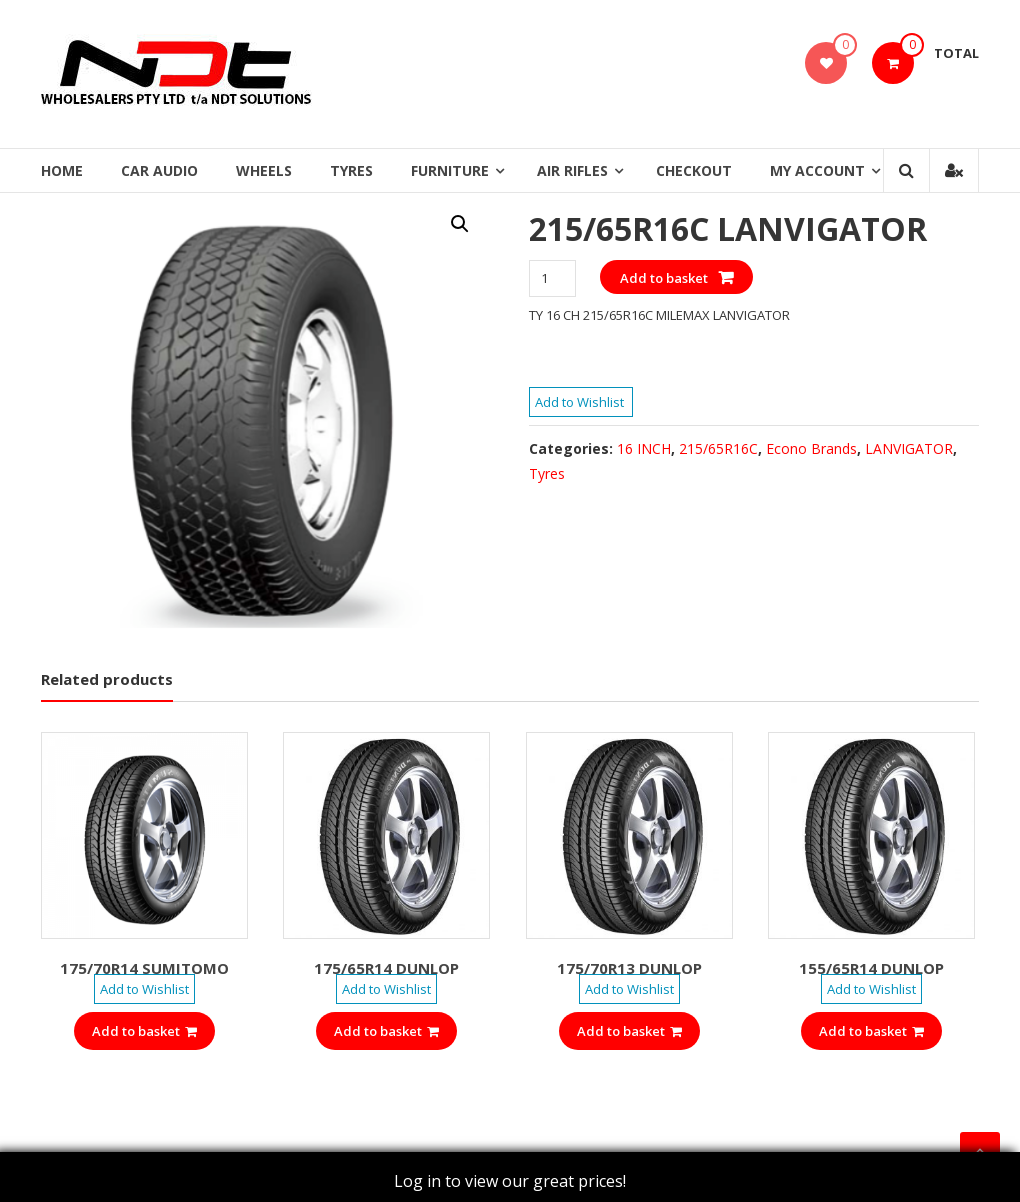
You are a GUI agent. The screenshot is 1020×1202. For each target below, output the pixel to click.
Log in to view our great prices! (510, 1181)
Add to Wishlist (581, 402)
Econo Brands (811, 448)
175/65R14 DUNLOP (386, 968)
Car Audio (159, 170)
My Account (817, 170)
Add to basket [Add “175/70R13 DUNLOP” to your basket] (629, 1031)
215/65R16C (718, 448)
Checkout (694, 170)
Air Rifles (572, 170)
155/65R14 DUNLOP (871, 968)
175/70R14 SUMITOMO (144, 968)
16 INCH (644, 448)
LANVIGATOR (909, 448)
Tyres (351, 170)
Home (62, 170)
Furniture (450, 170)
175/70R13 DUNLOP (629, 968)
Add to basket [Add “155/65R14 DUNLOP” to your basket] (871, 1031)
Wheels (264, 170)
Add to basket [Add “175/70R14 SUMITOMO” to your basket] (144, 1031)
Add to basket (664, 278)
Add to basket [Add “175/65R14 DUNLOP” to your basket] (386, 1031)
